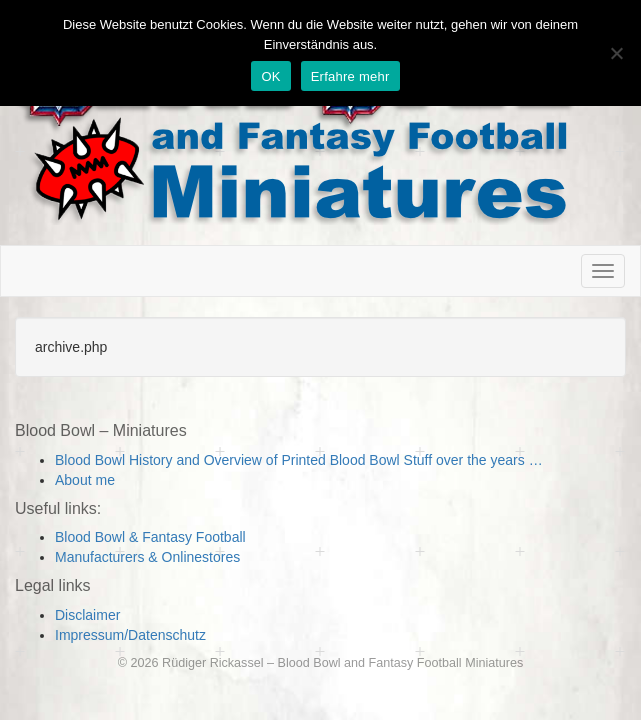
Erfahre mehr (350, 76)
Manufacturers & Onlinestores (147, 557)
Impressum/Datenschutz (130, 635)
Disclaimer (87, 615)
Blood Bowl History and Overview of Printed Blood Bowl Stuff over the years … (299, 460)
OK (270, 76)
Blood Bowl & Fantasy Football (150, 537)
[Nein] (616, 53)
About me (85, 480)
